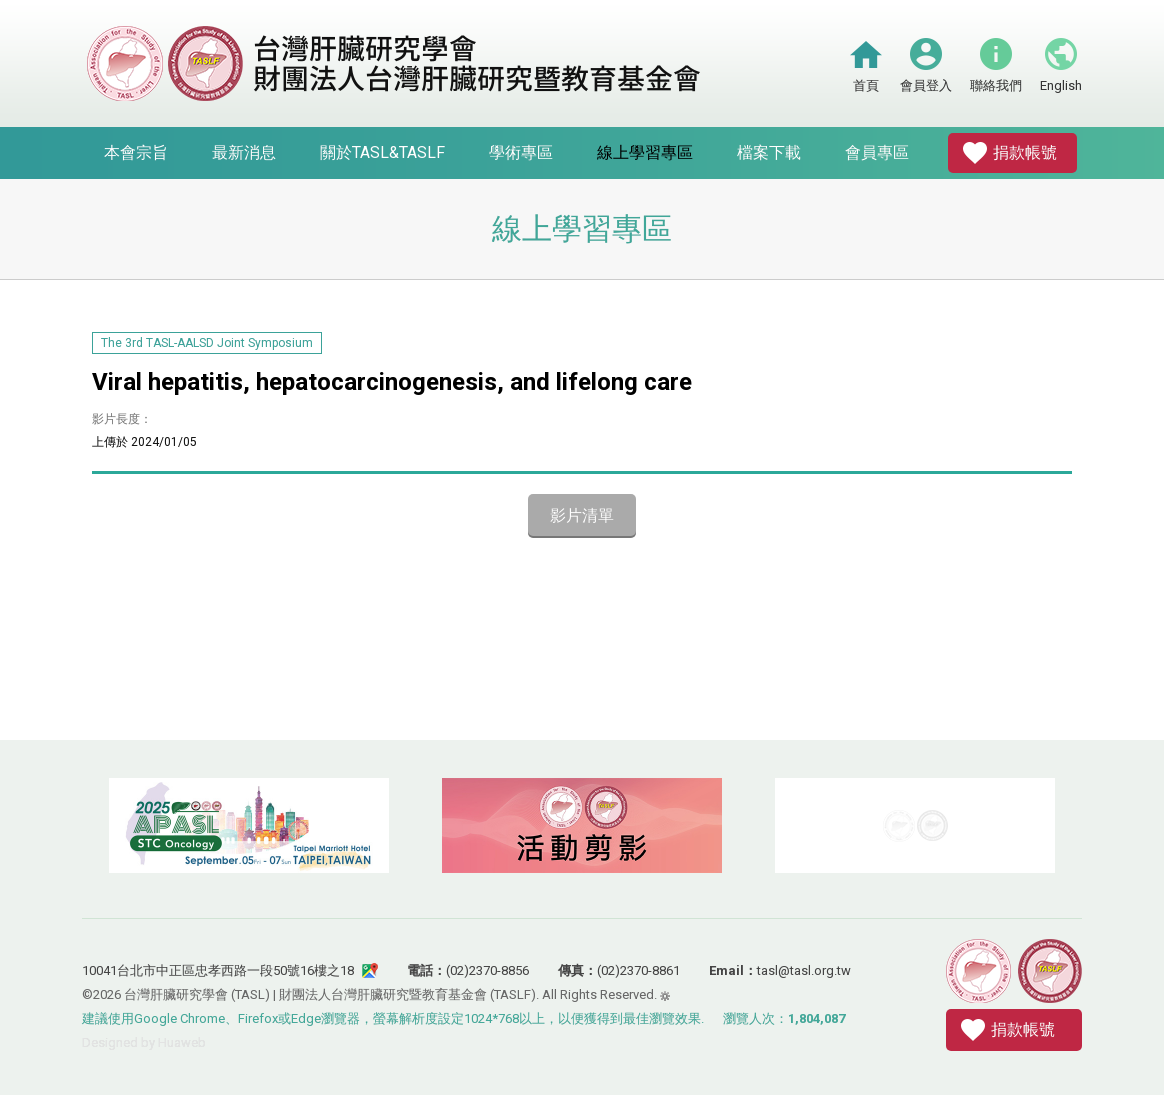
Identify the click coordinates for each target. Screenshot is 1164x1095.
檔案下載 (769, 152)
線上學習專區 (645, 152)
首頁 (866, 85)
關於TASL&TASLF (382, 152)
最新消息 (244, 152)
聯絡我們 (996, 85)
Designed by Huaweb (144, 1042)
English (1061, 85)
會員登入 (926, 85)
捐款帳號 (1025, 152)
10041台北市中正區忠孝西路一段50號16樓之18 (218, 970)
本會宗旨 (136, 152)
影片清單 (582, 515)
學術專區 (521, 152)
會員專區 (877, 152)
